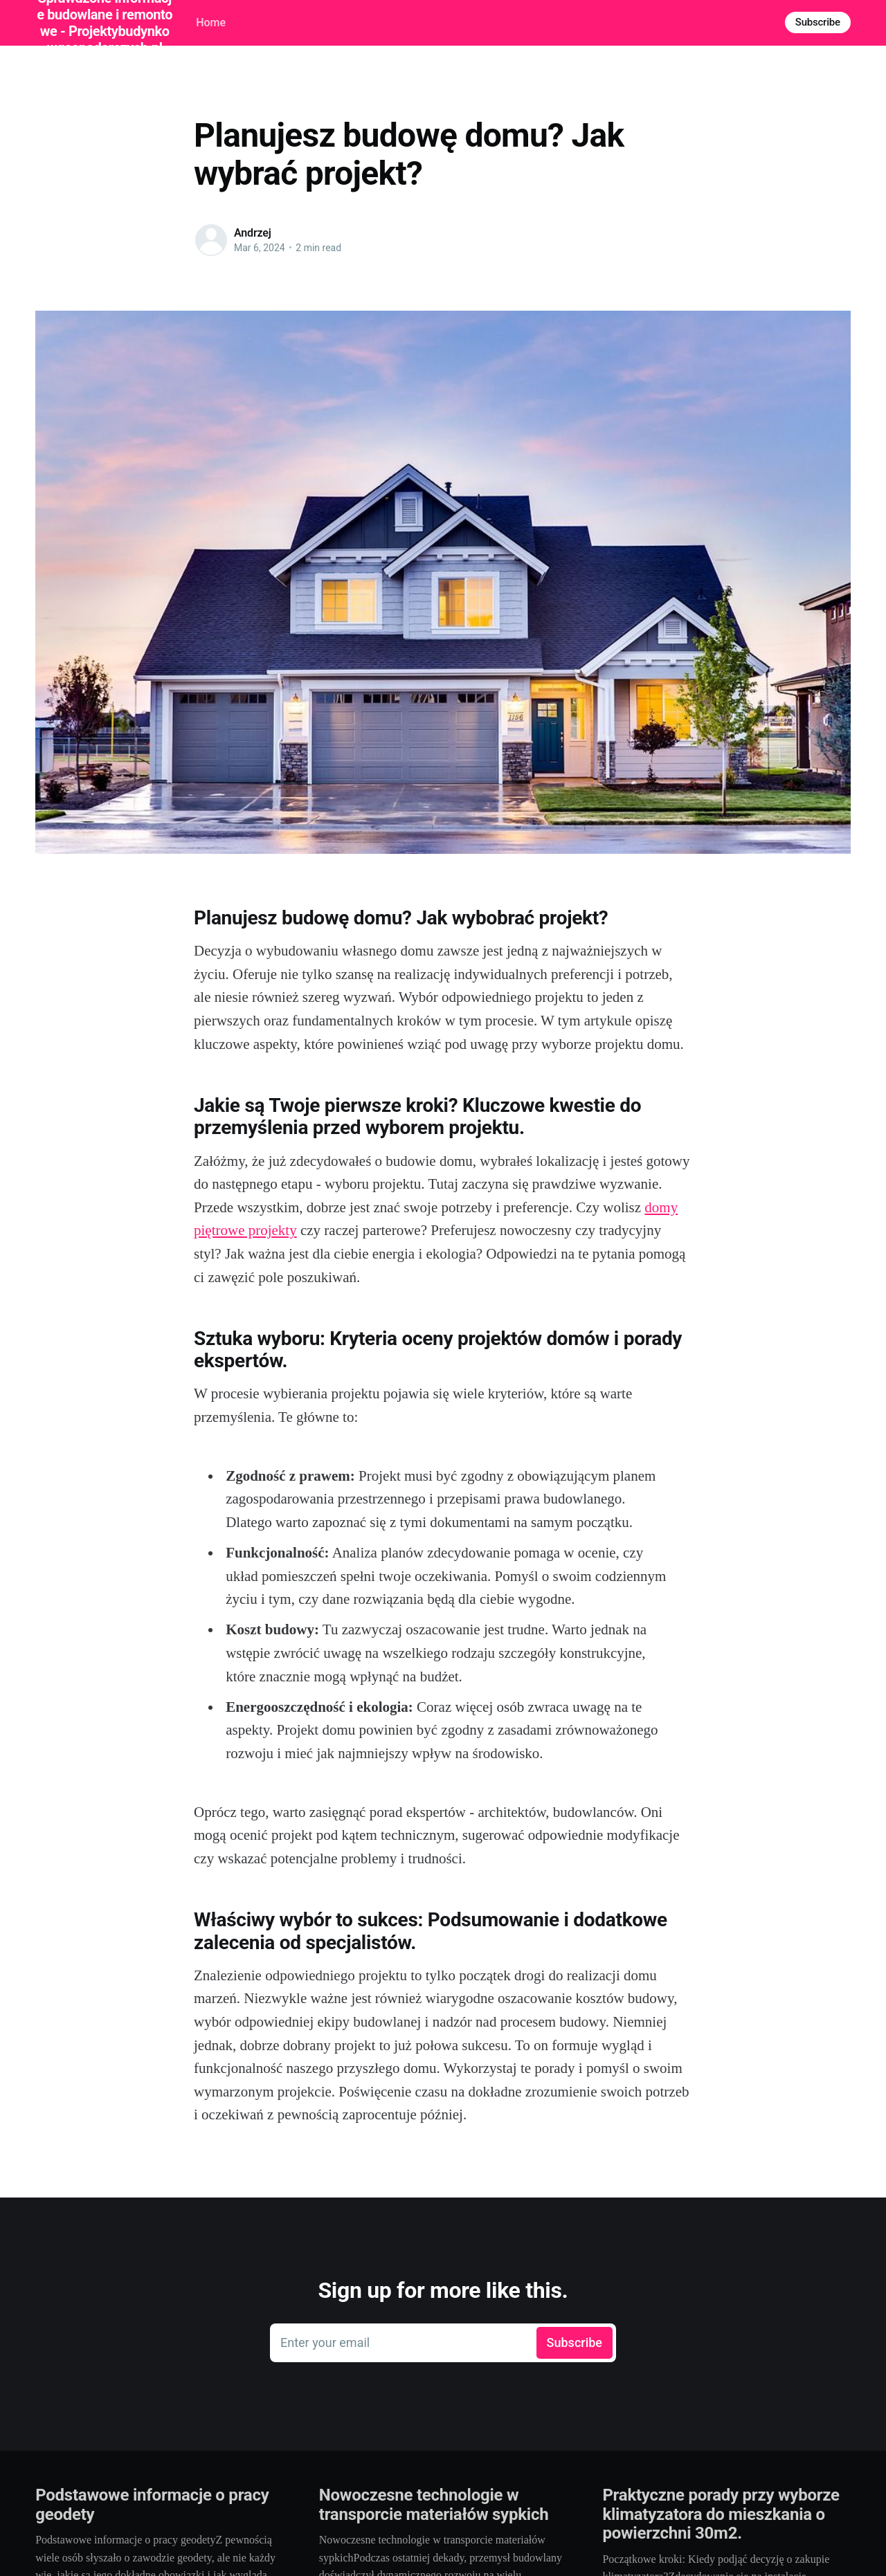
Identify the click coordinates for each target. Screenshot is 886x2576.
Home (211, 22)
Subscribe (817, 22)
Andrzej (252, 232)
